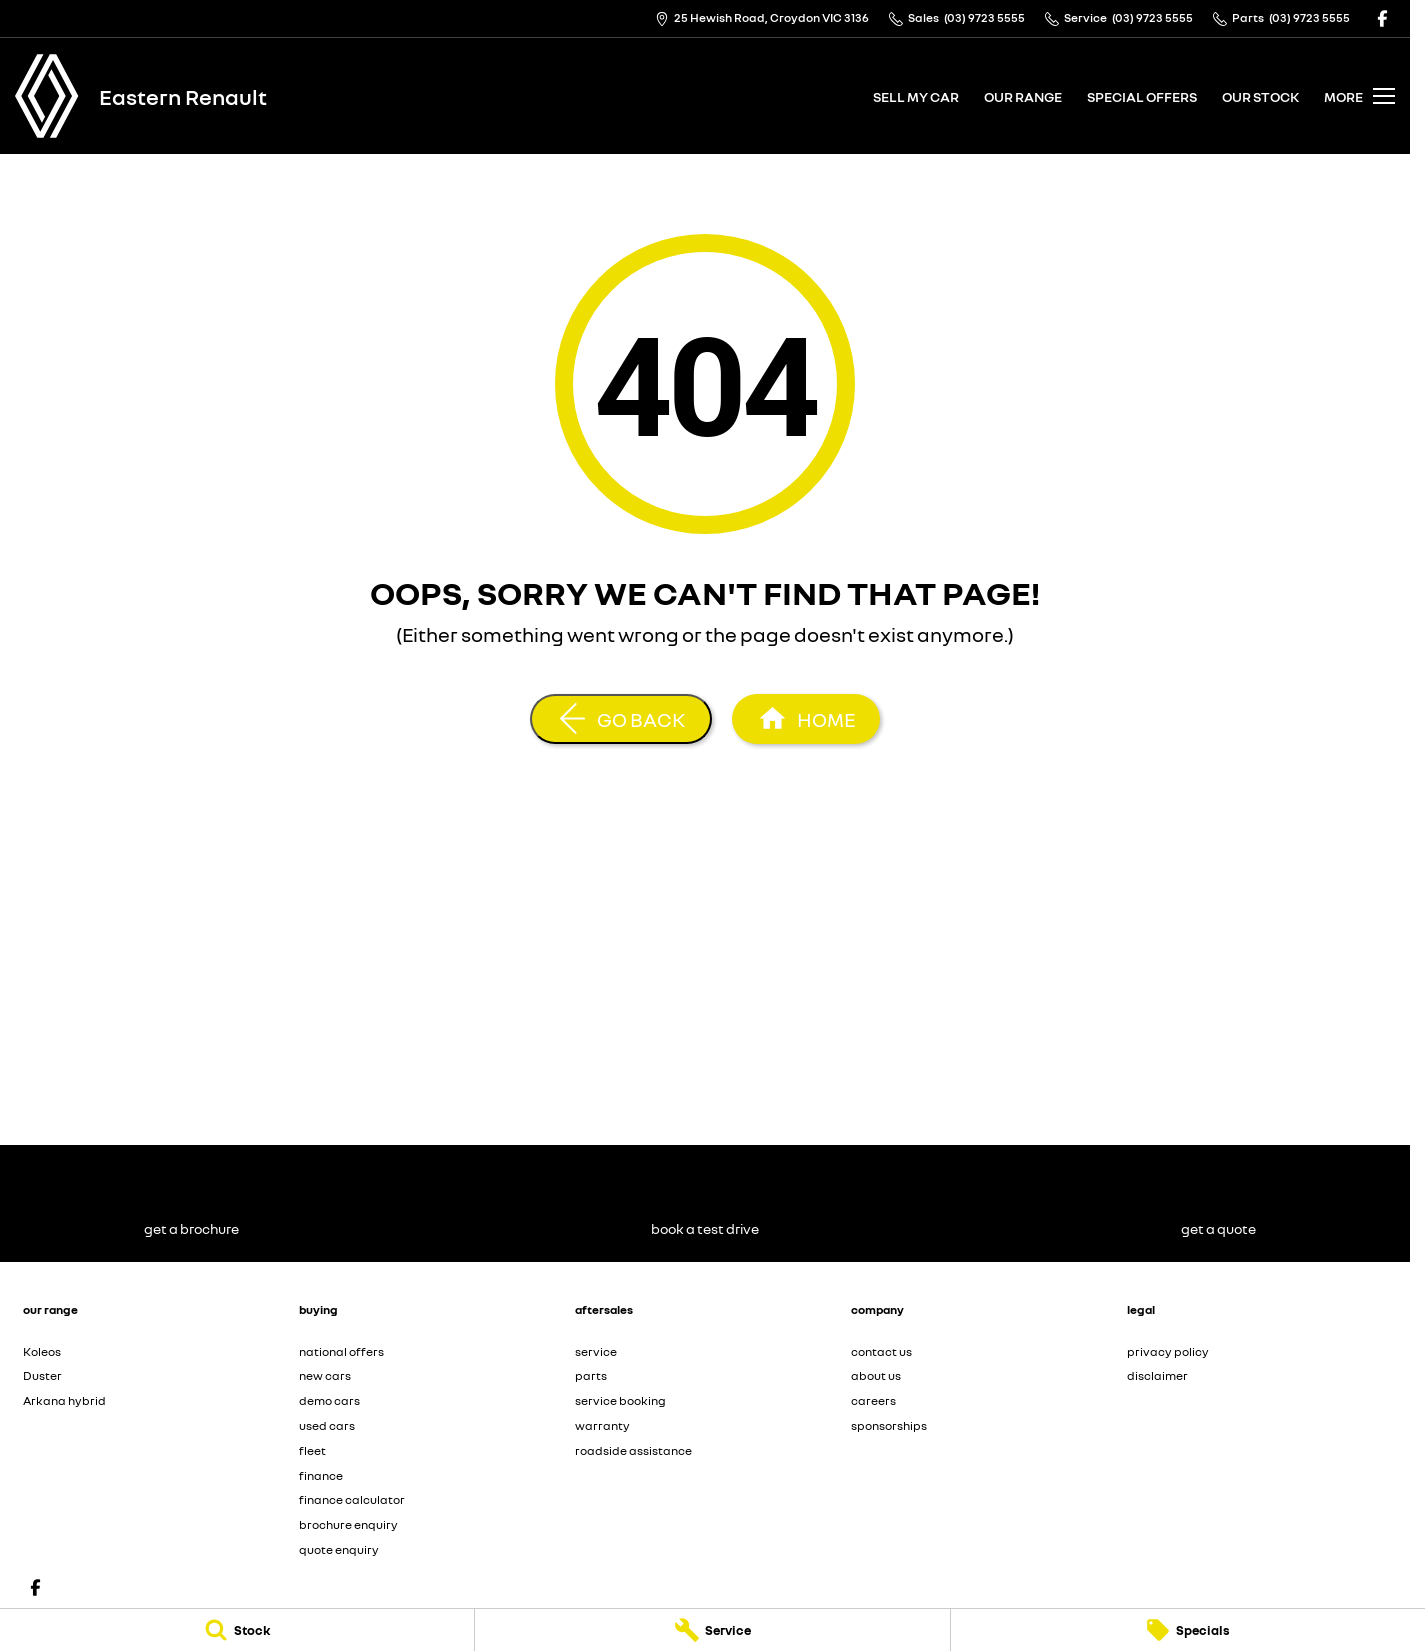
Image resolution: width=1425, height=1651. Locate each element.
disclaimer (1157, 1375)
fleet (312, 1450)
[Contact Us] (762, 18)
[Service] (712, 1630)
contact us (881, 1351)
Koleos (42, 1351)
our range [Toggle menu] (1023, 96)
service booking (620, 1400)
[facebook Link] (1382, 18)
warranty (602, 1425)
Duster (42, 1375)
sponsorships (889, 1425)
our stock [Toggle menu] (1260, 96)
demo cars (329, 1400)
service (596, 1351)
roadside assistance (633, 1450)
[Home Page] (47, 96)
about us (876, 1375)
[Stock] (237, 1630)
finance (321, 1475)
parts (591, 1375)
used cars (327, 1425)
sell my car (916, 96)
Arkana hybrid (64, 1400)
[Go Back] (621, 719)
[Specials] (1188, 1630)
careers (873, 1400)
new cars (325, 1375)
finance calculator (352, 1499)
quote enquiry (339, 1549)
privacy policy (1168, 1351)
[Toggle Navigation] (1359, 96)
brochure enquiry (348, 1524)
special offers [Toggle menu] (1142, 96)
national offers (341, 1351)
